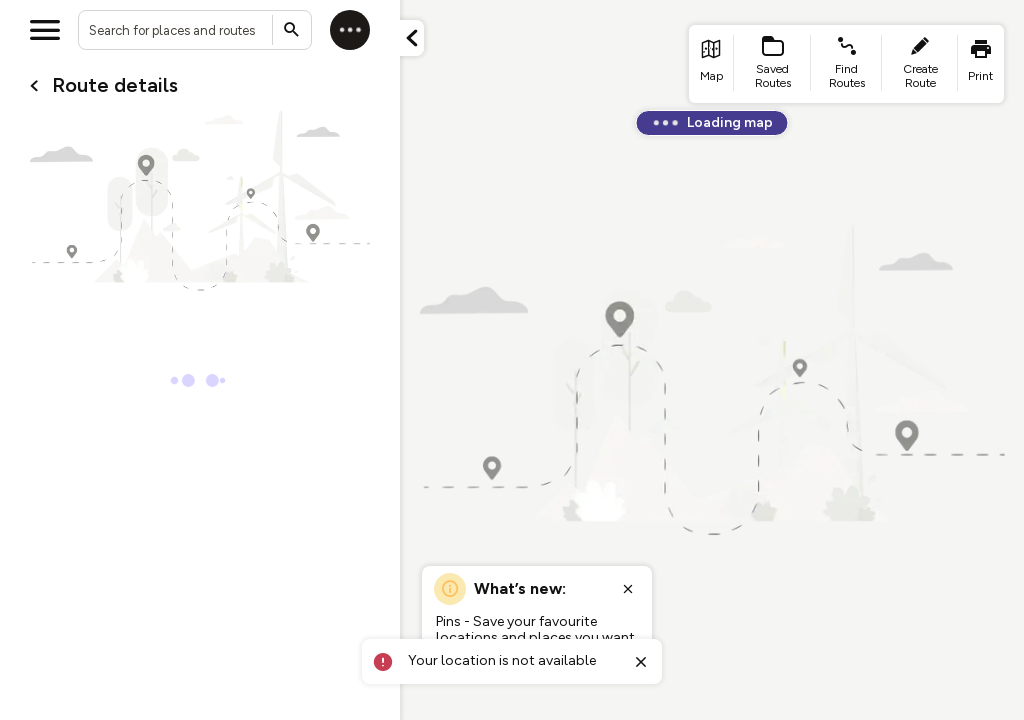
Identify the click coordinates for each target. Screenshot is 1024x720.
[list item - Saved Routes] (773, 64)
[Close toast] (641, 662)
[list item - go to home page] (711, 64)
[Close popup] (628, 589)
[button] (412, 38)
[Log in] (350, 30)
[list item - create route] (920, 64)
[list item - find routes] (846, 64)
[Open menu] (45, 30)
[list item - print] (981, 64)
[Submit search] (292, 30)
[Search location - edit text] (195, 30)
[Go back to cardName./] (34, 86)
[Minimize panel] (412, 38)
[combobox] (195, 30)
